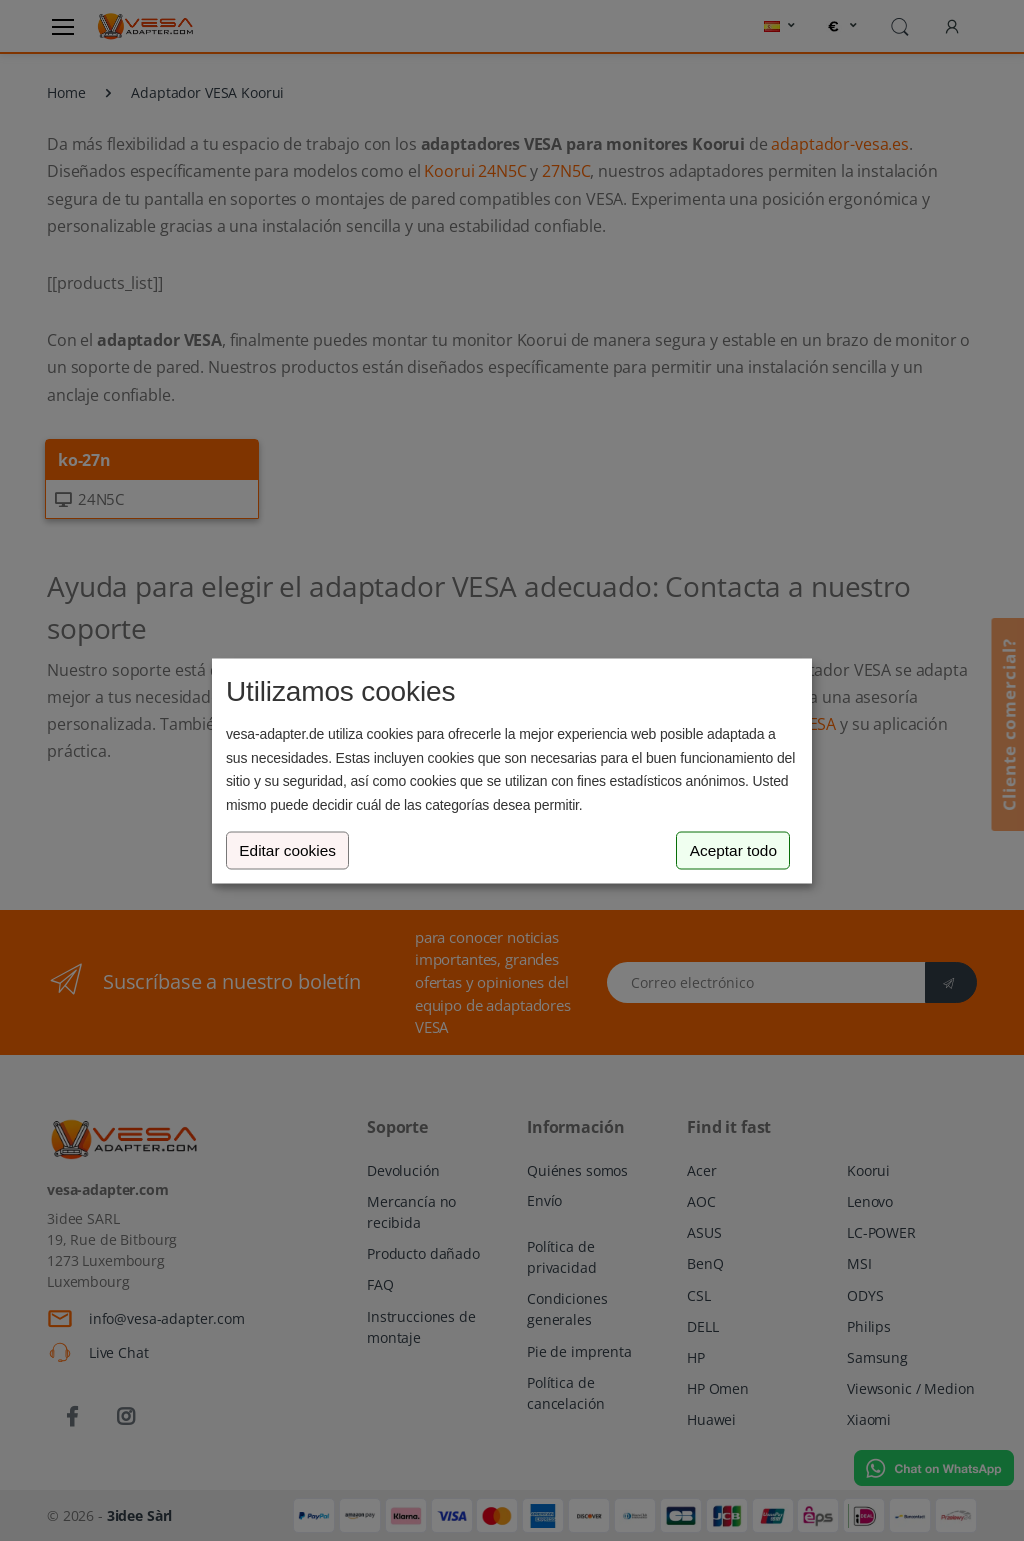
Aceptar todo (733, 850)
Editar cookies (287, 850)
